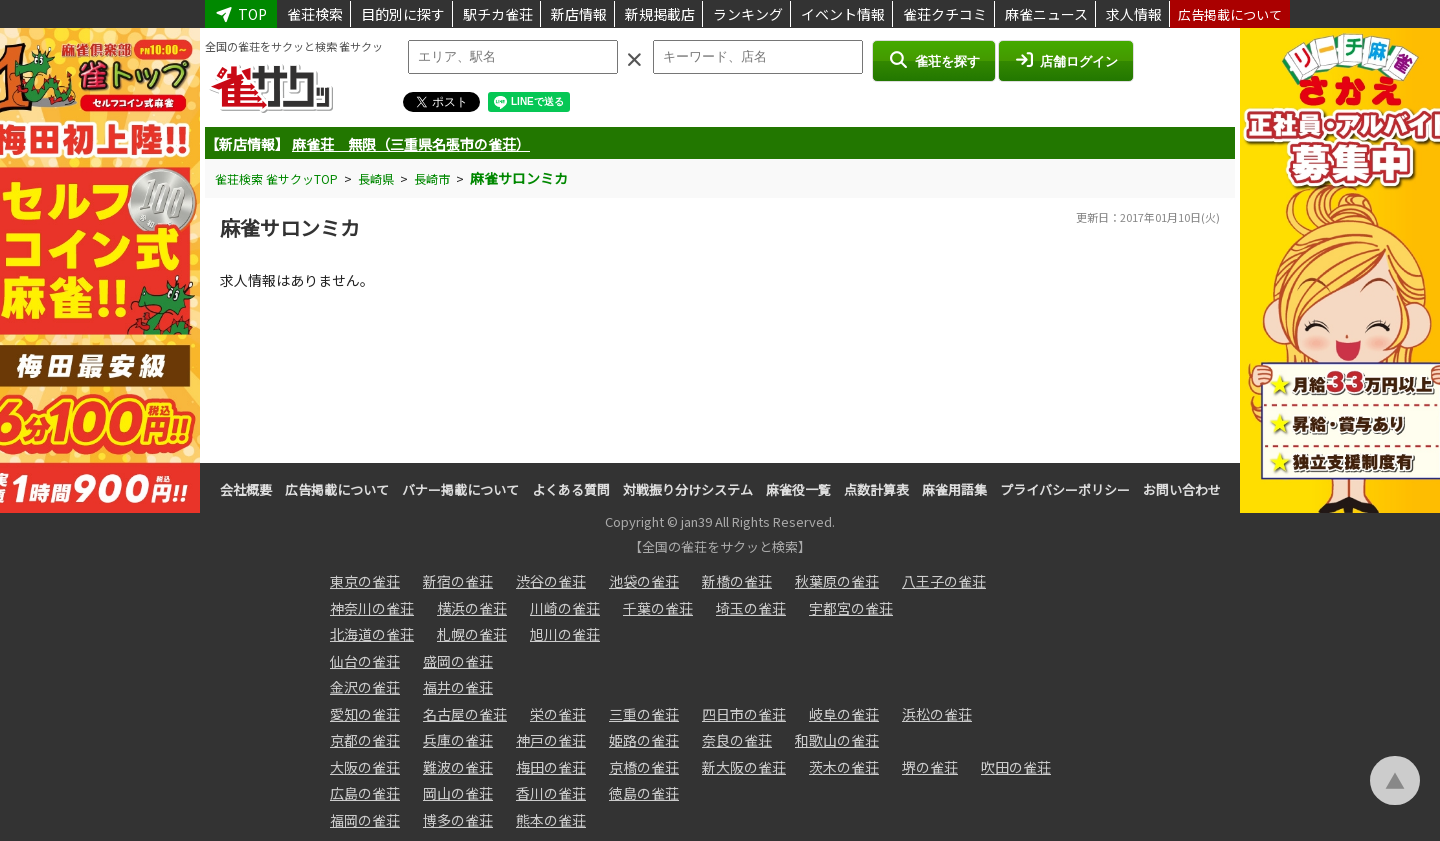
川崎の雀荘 (565, 608)
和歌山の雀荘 (837, 740)
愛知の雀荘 (365, 714)
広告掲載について (1230, 14)
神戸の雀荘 (551, 740)
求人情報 (1134, 14)
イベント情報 (843, 14)
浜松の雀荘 (937, 714)
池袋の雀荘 (644, 581)
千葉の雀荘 (658, 608)
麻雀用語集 (954, 489)
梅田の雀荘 (551, 767)
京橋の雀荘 (644, 767)
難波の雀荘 (458, 767)
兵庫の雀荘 (458, 740)
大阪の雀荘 (365, 767)
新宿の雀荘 (458, 581)
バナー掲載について (460, 489)
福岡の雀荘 (365, 820)
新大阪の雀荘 (744, 767)
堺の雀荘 (930, 767)
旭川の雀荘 (565, 634)
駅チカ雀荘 (498, 14)
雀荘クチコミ (945, 14)
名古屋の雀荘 (465, 714)
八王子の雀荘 (944, 581)
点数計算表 (876, 489)
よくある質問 (571, 489)
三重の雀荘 (644, 714)
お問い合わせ (1182, 489)
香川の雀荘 (551, 793)
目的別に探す (403, 14)
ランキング (748, 14)
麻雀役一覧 (798, 489)
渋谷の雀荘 (551, 581)
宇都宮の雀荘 (851, 608)
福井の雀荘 (458, 687)
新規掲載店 (660, 14)
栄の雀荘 (558, 714)
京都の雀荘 (365, 740)
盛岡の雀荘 (458, 661)
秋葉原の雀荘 (837, 581)
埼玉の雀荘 (751, 608)
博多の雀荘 (458, 820)
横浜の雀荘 (472, 608)
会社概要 (246, 489)
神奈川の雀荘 (372, 608)
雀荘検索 (315, 14)
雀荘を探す (933, 60)
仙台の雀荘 (365, 661)
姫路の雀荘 (644, 740)
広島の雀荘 (365, 793)
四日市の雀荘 (744, 714)
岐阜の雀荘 (844, 714)
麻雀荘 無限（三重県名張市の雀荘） (411, 144)
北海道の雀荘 (372, 634)
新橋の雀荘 (737, 581)
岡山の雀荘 (458, 793)
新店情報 (579, 14)
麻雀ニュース (1046, 14)
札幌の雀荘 (472, 634)
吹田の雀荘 (1016, 767)
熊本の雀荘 (551, 820)
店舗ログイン (1066, 60)
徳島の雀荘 (644, 793)
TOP (241, 14)
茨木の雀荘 (844, 767)
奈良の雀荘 (737, 740)
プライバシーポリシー (1065, 489)
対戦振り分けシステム (688, 489)
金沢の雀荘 (365, 687)
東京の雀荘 (365, 581)
